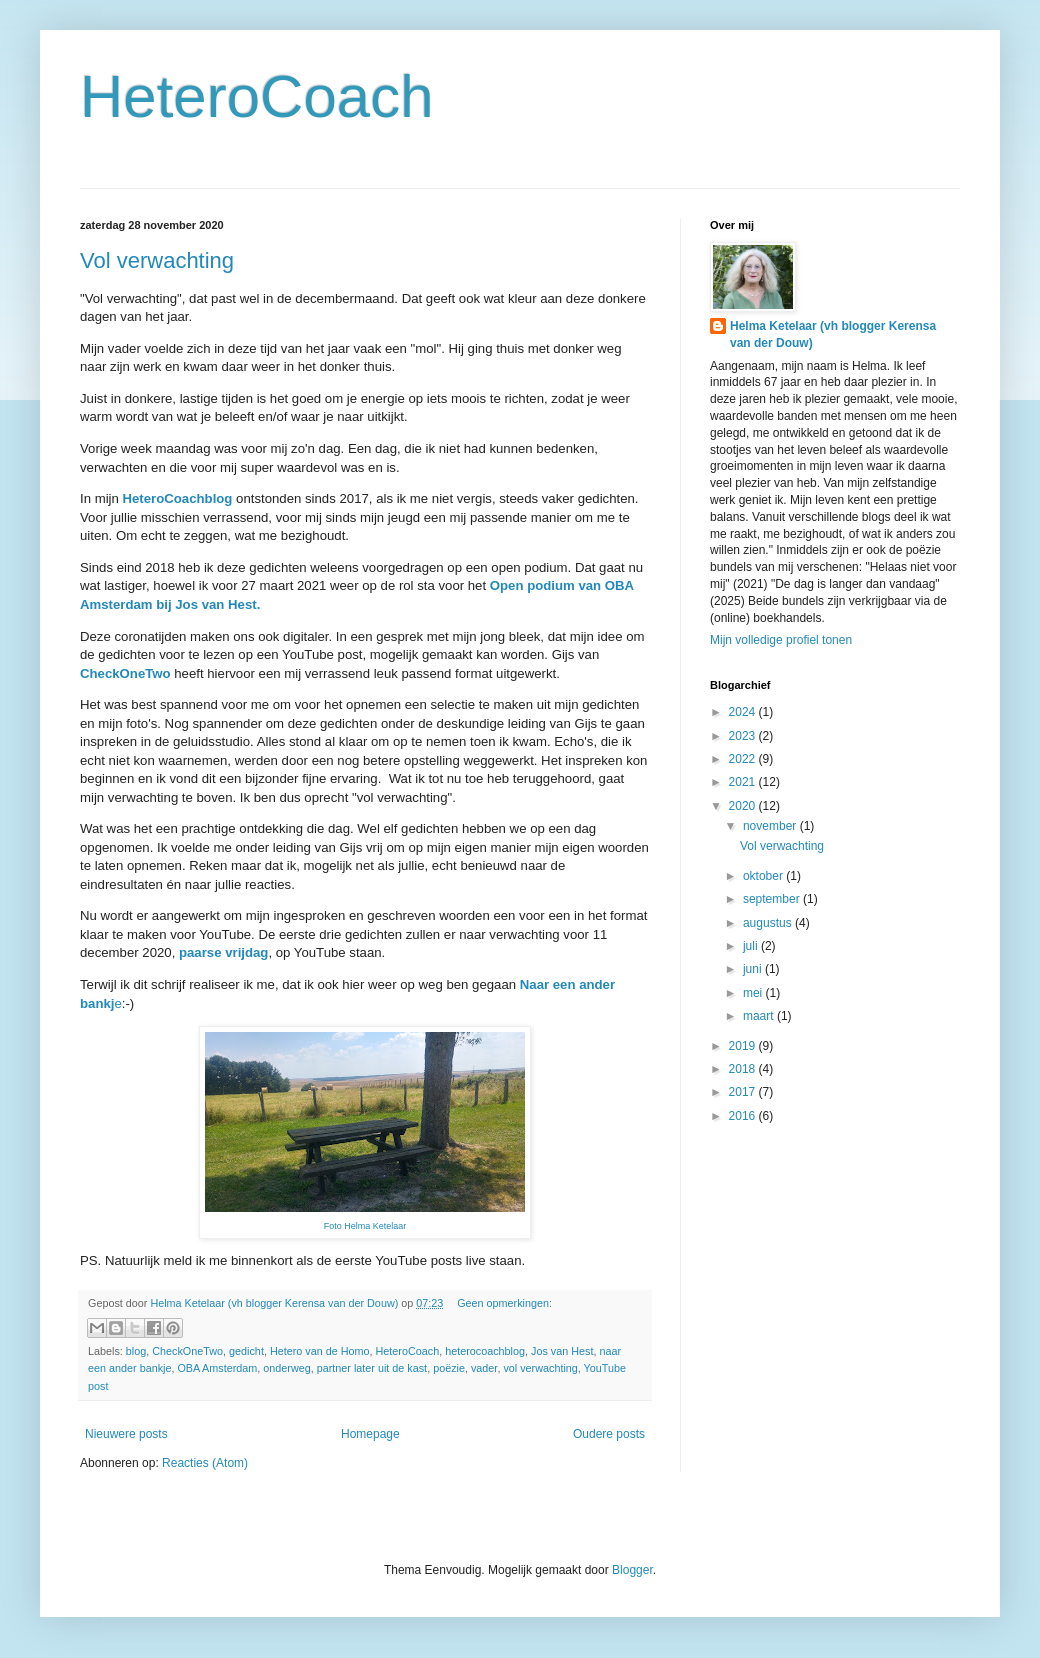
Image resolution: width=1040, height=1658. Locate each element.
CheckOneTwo (187, 1351)
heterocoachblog (485, 1351)
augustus (769, 923)
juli (752, 946)
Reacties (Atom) (205, 1463)
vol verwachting (540, 1368)
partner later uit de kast (372, 1368)
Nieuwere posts (126, 1434)
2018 (744, 1069)
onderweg (286, 1368)
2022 (744, 759)
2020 (744, 806)
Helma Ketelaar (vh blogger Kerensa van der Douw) (833, 334)
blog (136, 1351)
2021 (744, 782)
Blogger (632, 1570)
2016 (744, 1116)
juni (754, 969)
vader (484, 1368)
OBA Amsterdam (217, 1368)
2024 (744, 712)
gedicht (246, 1351)
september (773, 899)
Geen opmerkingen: (504, 1303)
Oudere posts (609, 1434)
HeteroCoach (257, 96)
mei (754, 993)
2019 (744, 1046)
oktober (764, 876)
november (771, 826)
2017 (744, 1092)
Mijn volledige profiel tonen (781, 640)
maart (760, 1016)
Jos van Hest (562, 1351)
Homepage (370, 1434)
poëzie (449, 1368)
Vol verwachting (157, 260)
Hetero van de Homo (320, 1351)
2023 (744, 736)
